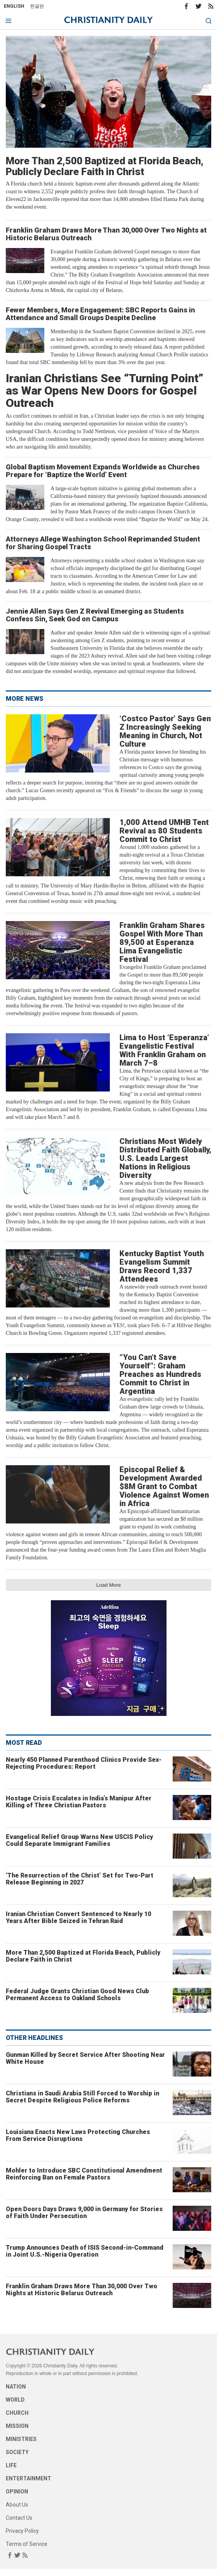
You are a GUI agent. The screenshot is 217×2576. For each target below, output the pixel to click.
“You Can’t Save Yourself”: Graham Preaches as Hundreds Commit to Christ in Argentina (160, 1374)
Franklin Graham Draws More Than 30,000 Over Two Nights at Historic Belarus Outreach (106, 234)
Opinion (17, 2491)
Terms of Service (26, 2544)
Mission (17, 2426)
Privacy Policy (22, 2531)
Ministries (21, 2439)
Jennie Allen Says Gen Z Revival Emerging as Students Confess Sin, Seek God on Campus (95, 615)
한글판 (37, 6)
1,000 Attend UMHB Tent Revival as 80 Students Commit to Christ (164, 831)
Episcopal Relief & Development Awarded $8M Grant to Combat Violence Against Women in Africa (164, 1486)
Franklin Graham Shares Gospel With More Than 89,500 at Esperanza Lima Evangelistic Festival (162, 942)
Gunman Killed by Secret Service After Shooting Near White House (85, 2058)
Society (17, 2452)
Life (11, 2465)
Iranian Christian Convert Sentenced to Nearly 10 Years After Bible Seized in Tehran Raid (78, 1917)
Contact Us (19, 2518)
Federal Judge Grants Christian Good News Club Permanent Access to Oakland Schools (77, 1994)
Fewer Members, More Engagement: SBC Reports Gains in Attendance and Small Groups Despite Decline (100, 314)
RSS (211, 6)
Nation (16, 2387)
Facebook (186, 6)
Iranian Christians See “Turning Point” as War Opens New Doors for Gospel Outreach (105, 390)
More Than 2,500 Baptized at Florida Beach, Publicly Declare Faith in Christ (105, 166)
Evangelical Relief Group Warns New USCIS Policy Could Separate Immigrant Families (79, 1840)
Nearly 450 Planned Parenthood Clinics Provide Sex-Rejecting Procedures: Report (83, 1763)
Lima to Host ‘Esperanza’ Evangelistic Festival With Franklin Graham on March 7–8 (164, 1050)
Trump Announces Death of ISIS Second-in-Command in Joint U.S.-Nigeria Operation (84, 2251)
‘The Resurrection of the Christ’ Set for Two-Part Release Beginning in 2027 (79, 1879)
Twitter (198, 6)
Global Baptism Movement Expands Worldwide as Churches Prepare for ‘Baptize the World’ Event (103, 471)
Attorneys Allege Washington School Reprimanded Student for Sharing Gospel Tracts (103, 543)
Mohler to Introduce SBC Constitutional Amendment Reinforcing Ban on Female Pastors (84, 2174)
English (14, 6)
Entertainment (28, 2478)
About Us (17, 2505)
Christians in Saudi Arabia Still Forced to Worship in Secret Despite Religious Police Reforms (82, 2097)
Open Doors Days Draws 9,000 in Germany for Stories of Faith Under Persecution (84, 2212)
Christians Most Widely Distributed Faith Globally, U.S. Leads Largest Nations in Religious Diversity (165, 1158)
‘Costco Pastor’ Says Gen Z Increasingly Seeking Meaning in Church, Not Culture (165, 731)
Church (17, 2413)
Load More (108, 1585)
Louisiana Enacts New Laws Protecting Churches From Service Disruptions (78, 2135)
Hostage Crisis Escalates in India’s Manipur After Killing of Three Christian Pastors (78, 1802)
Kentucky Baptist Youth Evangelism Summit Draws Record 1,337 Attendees (161, 1266)
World (15, 2400)
